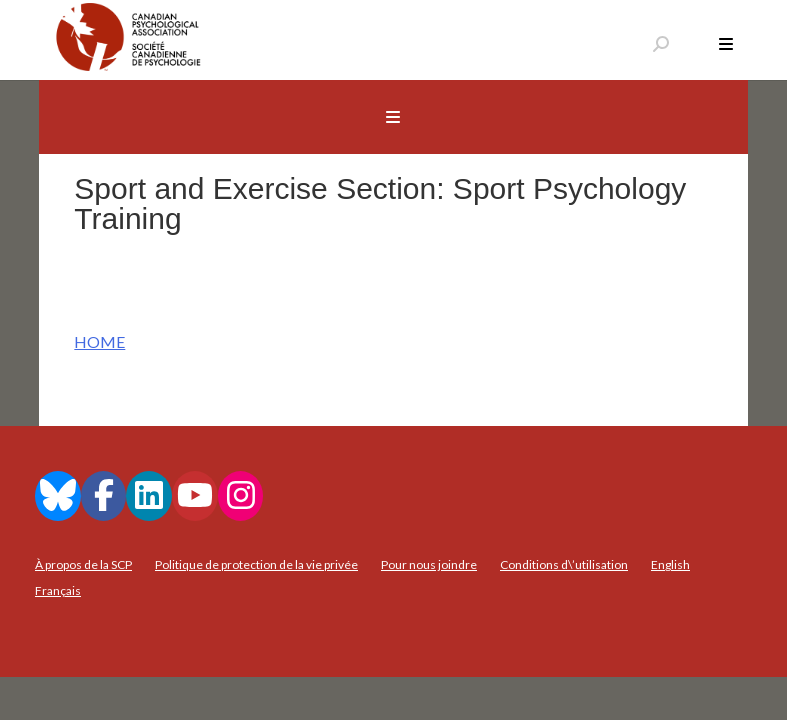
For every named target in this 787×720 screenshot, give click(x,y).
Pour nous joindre (429, 564)
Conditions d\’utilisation (564, 564)
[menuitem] (670, 565)
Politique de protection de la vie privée (256, 564)
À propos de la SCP (83, 564)
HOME (99, 341)
